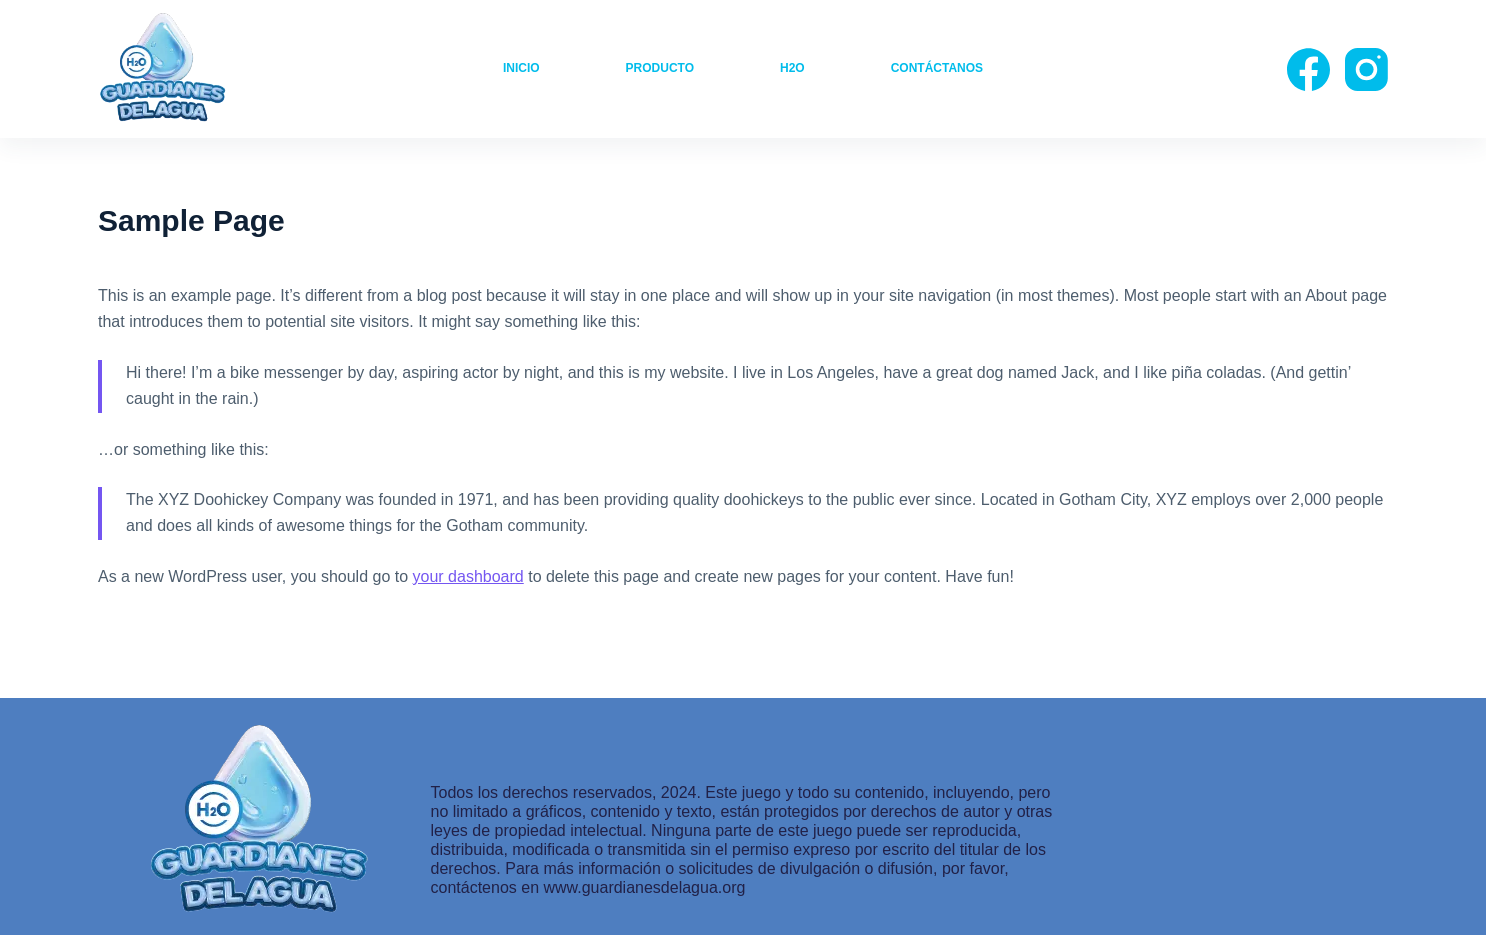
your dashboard (468, 576)
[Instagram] (1366, 69)
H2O (792, 68)
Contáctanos (937, 68)
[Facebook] (1308, 69)
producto (660, 68)
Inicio (521, 68)
